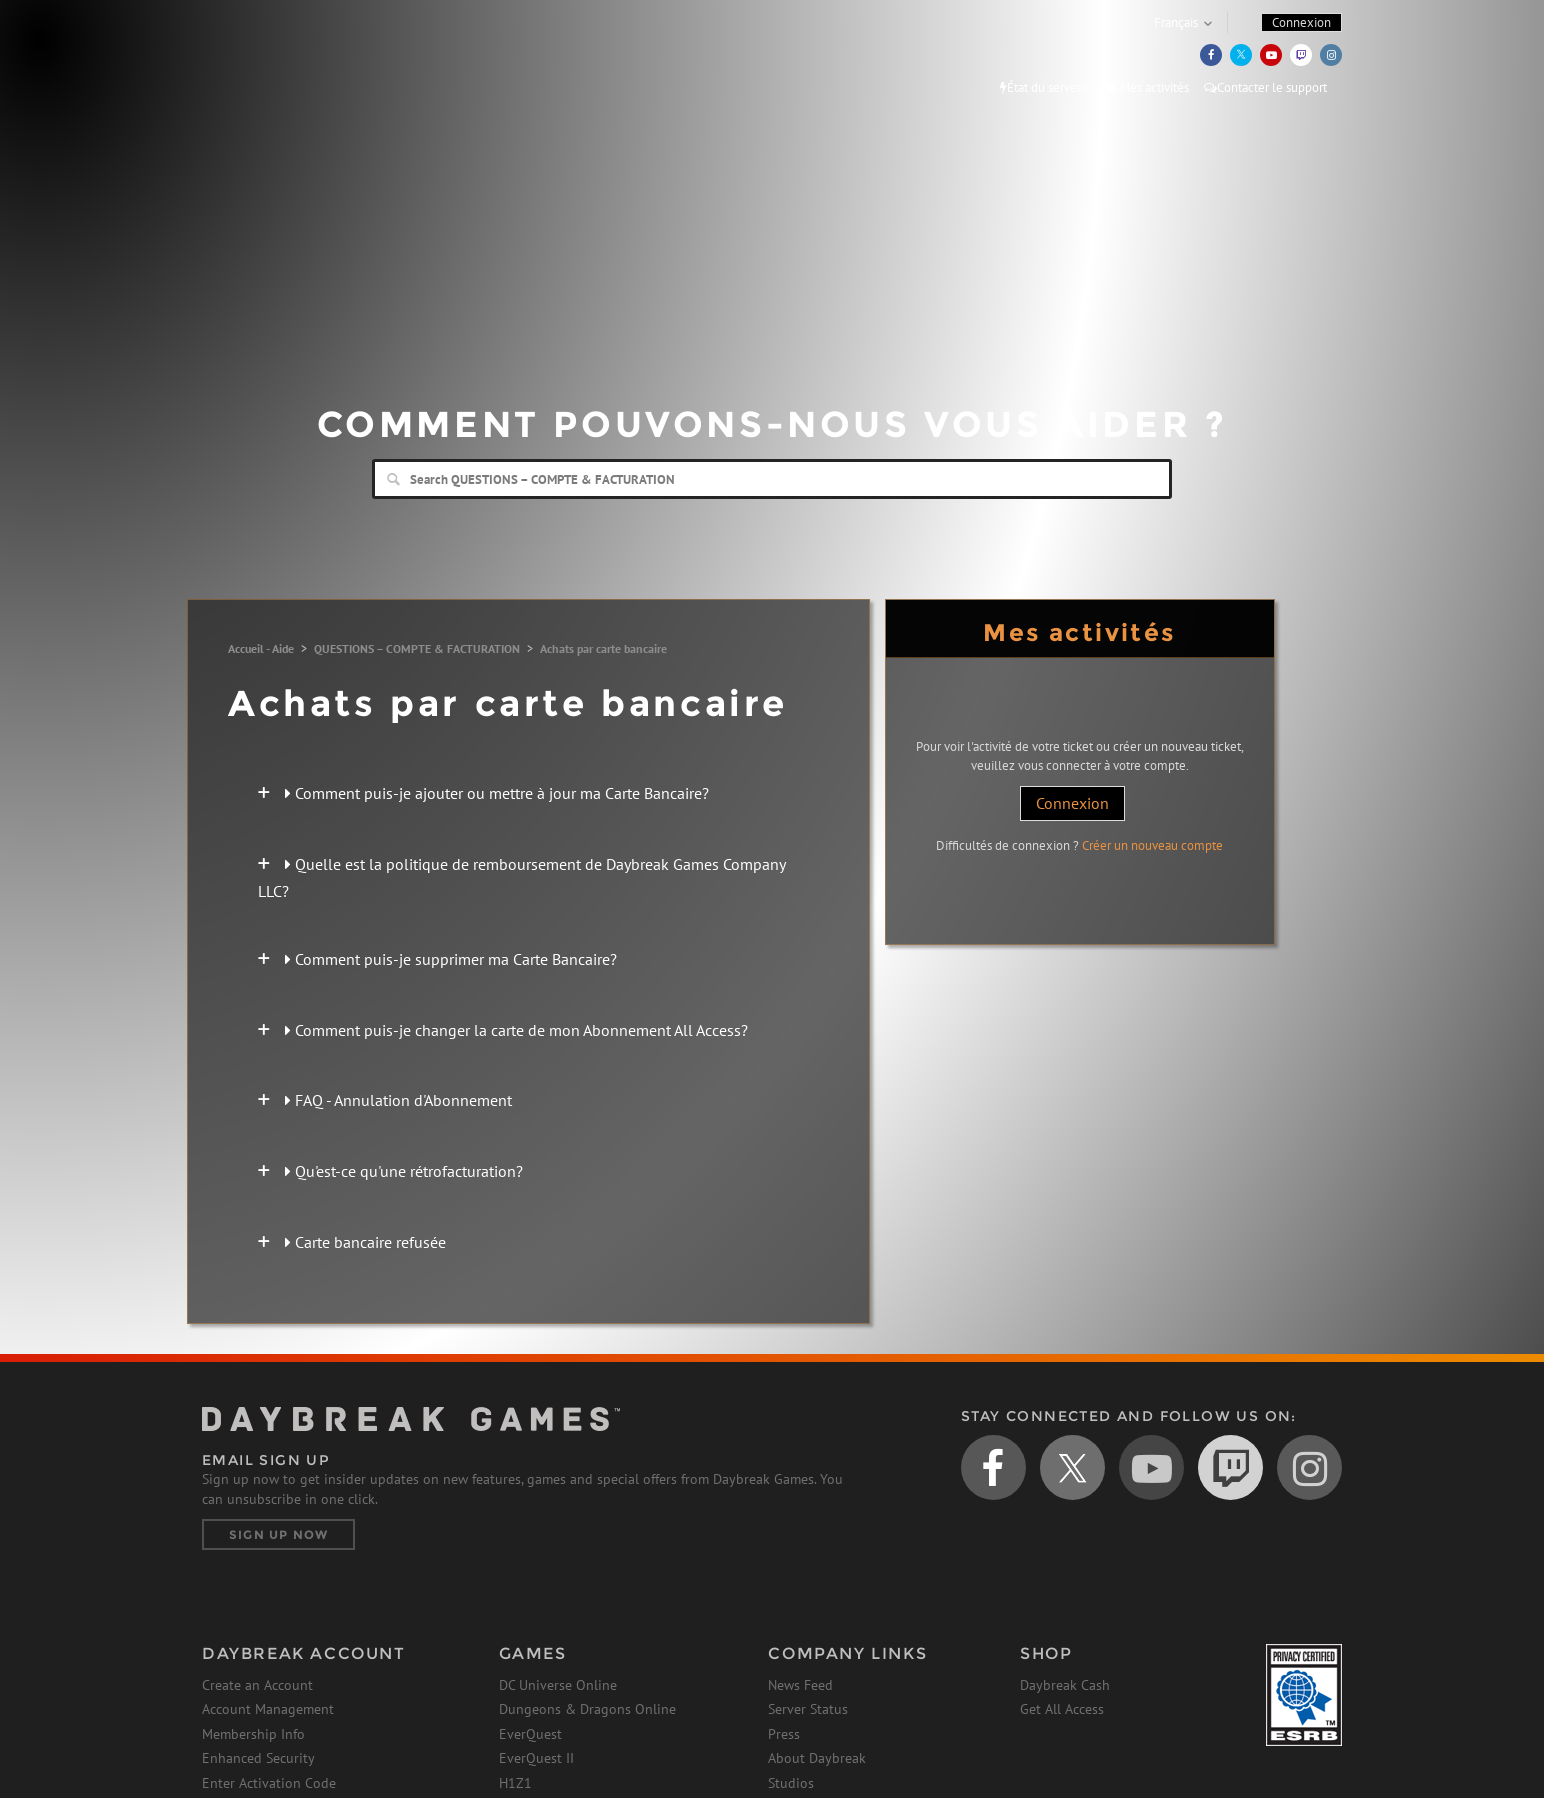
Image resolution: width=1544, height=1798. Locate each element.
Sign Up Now (278, 1534)
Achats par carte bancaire (603, 648)
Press (784, 1734)
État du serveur (1044, 87)
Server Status (808, 1709)
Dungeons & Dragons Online (587, 1709)
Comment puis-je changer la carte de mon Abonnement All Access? (516, 1030)
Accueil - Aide (261, 648)
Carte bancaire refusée (365, 1242)
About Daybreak (817, 1758)
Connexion (1072, 803)
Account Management (268, 1709)
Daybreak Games (292, 57)
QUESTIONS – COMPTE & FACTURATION (417, 648)
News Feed (800, 1685)
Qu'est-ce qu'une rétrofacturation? (404, 1171)
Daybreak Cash (1065, 1685)
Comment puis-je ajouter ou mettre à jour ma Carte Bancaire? (497, 793)
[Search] (772, 479)
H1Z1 (515, 1783)
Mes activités (1146, 87)
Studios (791, 1783)
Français (1176, 22)
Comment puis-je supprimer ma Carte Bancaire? (451, 959)
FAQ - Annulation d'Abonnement (398, 1100)
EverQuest (530, 1734)
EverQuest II (536, 1758)
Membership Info (253, 1734)
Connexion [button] (1301, 22)
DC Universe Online (558, 1685)
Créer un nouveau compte (1152, 845)
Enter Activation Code (269, 1783)
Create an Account (257, 1685)
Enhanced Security (258, 1758)
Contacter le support (1265, 87)
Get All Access (1062, 1709)
